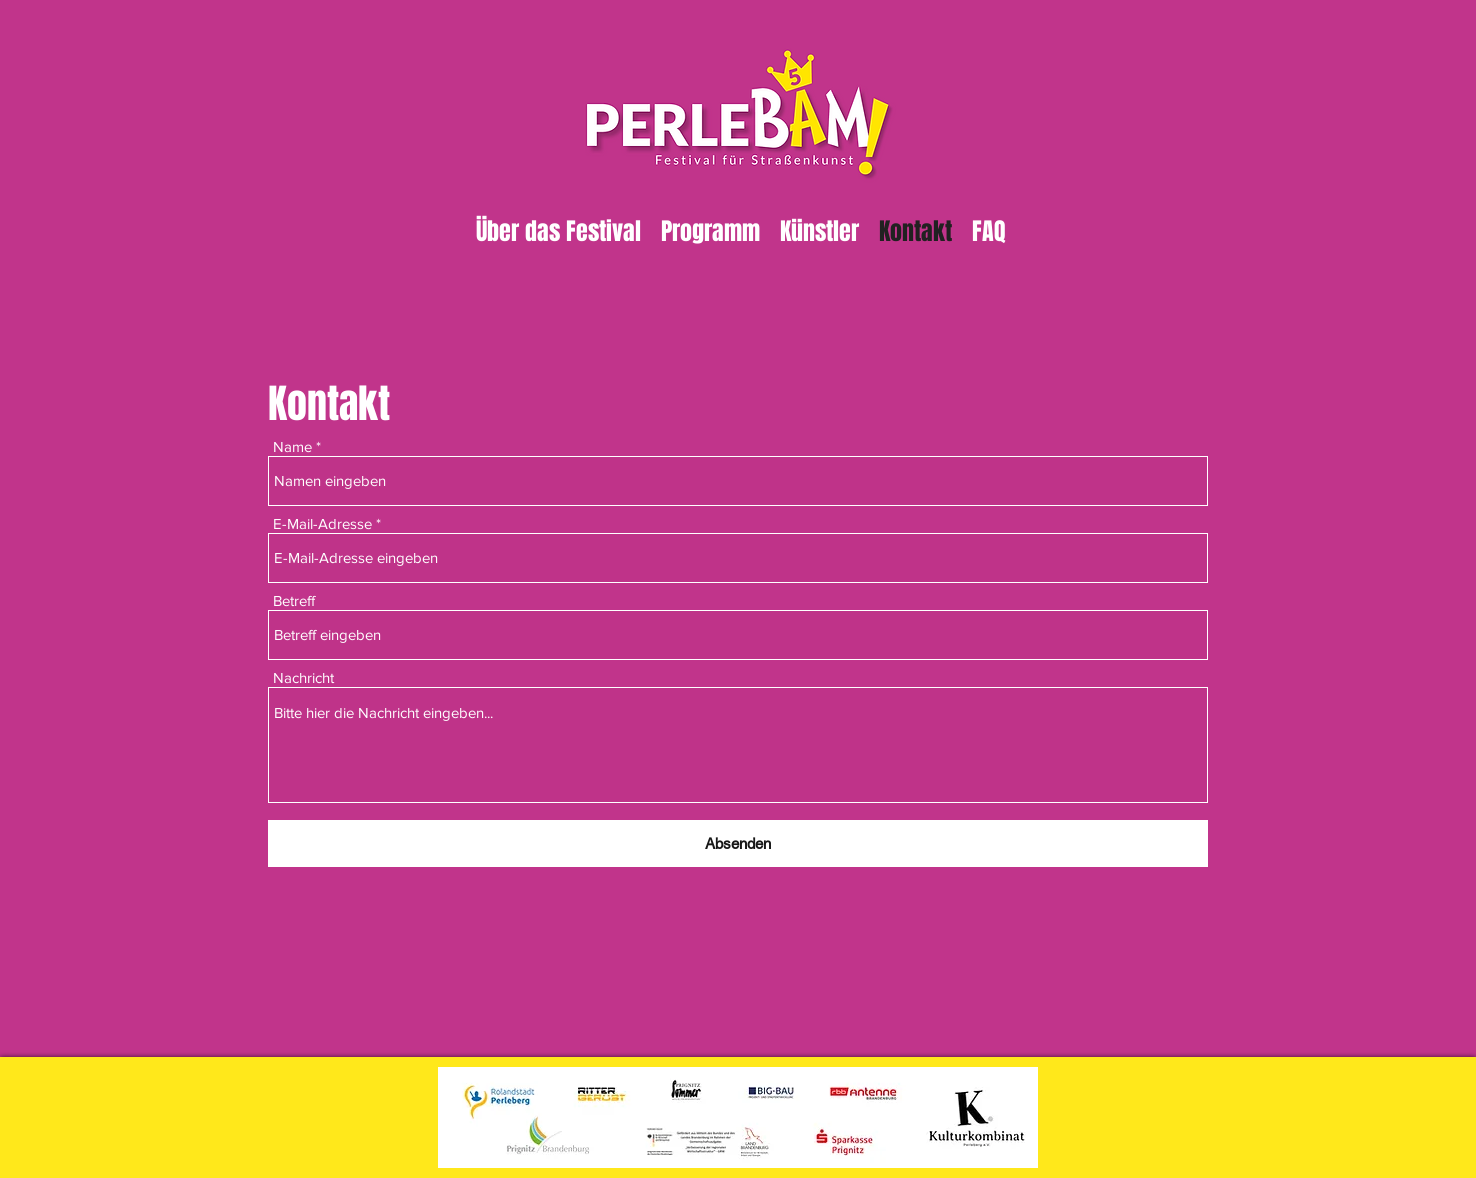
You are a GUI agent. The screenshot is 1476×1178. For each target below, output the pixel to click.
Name (292, 446)
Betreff (294, 600)
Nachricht (303, 677)
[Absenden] (738, 843)
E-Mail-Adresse (322, 523)
